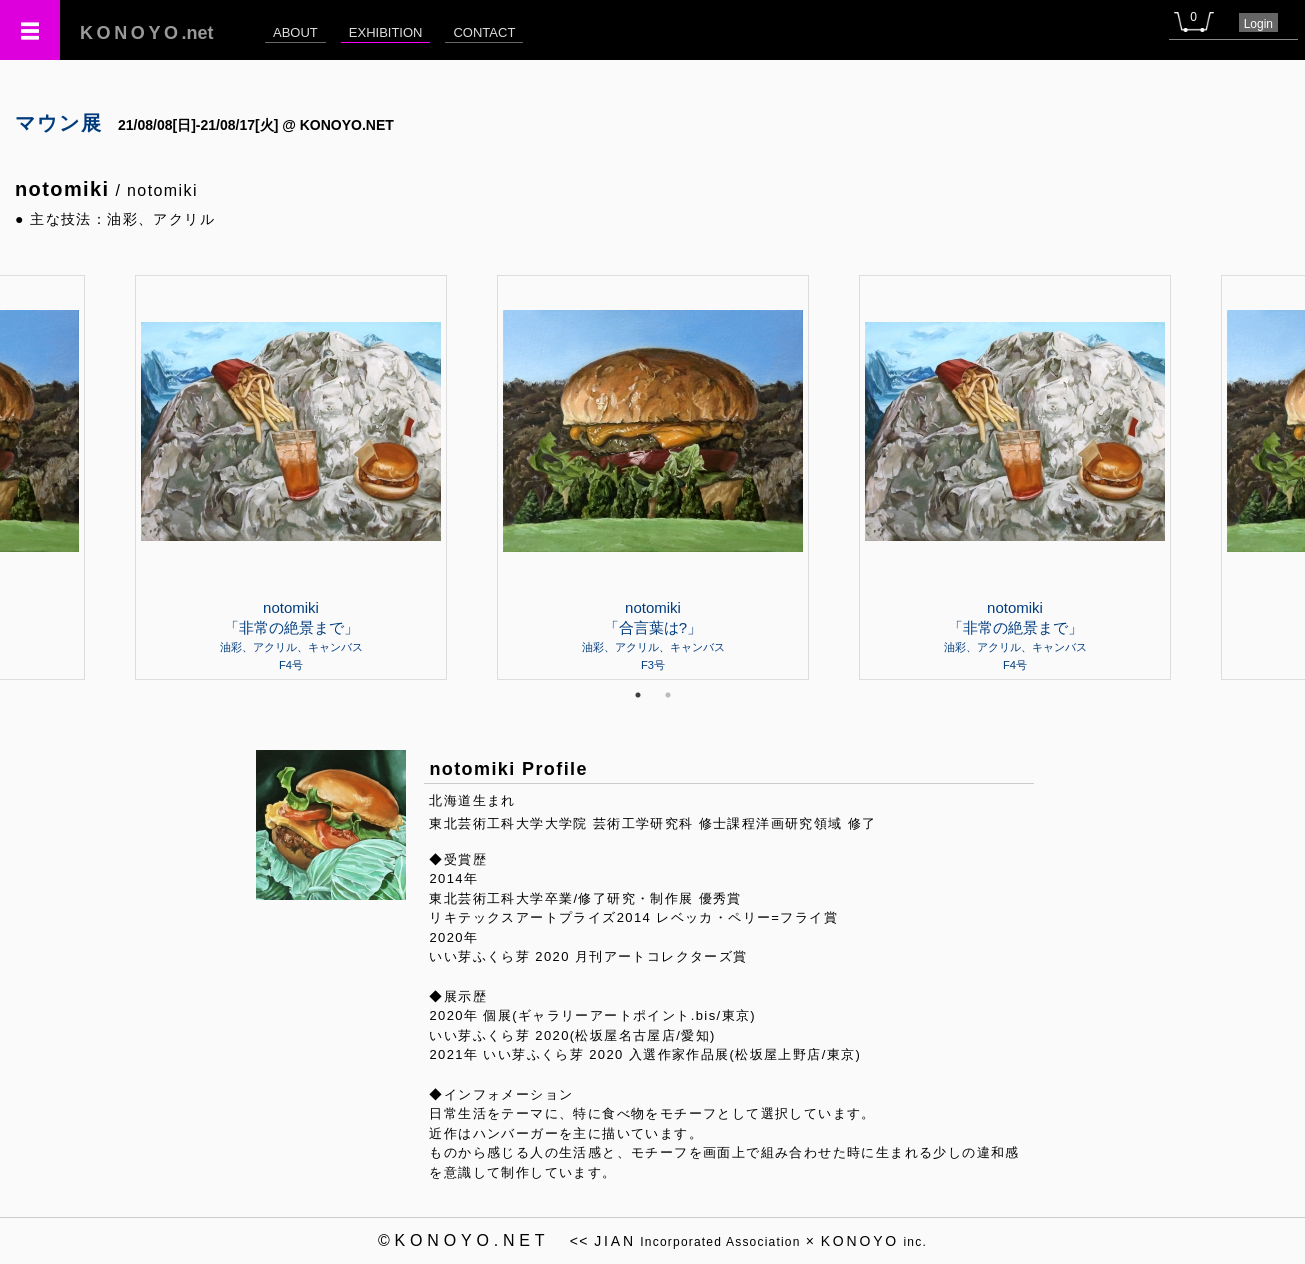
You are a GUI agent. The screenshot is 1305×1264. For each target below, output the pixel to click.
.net (147, 33)
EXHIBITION (386, 32)
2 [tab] (668, 695)
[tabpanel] (653, 477)
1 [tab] (638, 695)
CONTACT (484, 32)
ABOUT (295, 32)
